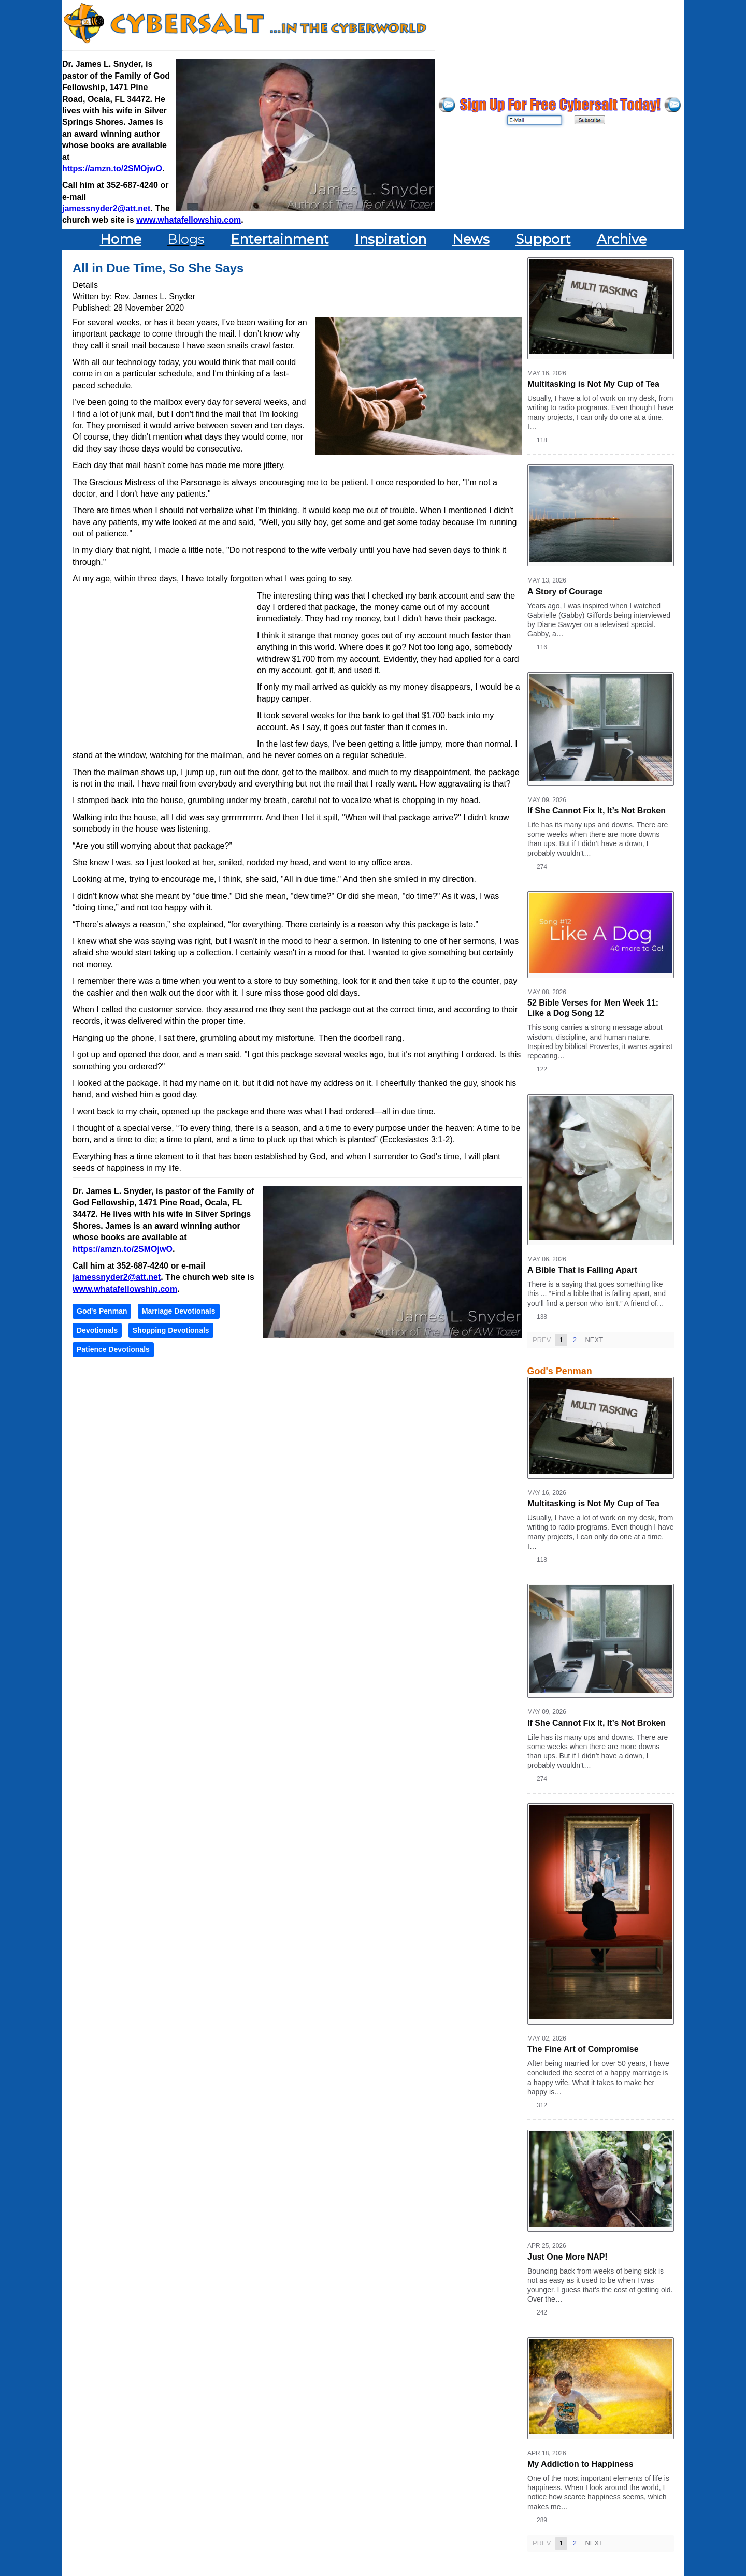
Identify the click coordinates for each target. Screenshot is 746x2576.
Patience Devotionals (113, 1349)
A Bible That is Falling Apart (582, 1270)
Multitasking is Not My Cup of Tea (593, 384)
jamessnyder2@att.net (106, 208)
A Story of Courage (564, 591)
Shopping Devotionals (171, 1330)
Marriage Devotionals (179, 1311)
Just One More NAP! (567, 2256)
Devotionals (97, 1330)
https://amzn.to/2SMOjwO (112, 168)
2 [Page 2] (574, 1340)
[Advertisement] (165, 665)
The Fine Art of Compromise (583, 2049)
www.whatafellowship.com (188, 219)
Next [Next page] (594, 1340)
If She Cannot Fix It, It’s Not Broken (596, 810)
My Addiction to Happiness (580, 2463)
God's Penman (102, 1311)
